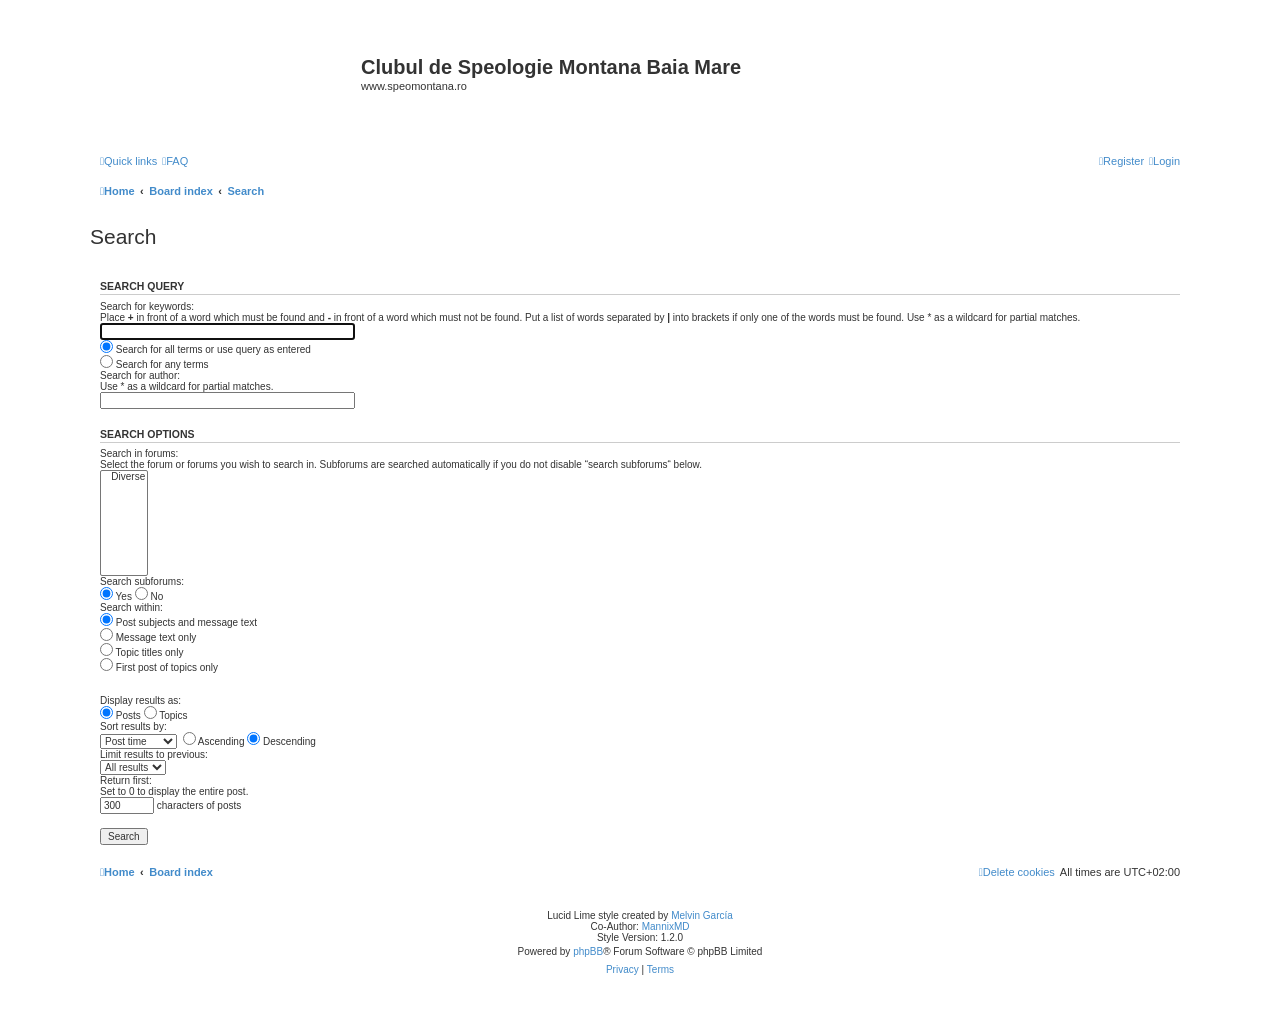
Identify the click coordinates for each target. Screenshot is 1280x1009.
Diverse (124, 477)
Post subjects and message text (178, 622)
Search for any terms (154, 364)
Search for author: (140, 375)
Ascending (214, 741)
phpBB (588, 951)
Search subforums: (142, 581)
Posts (120, 715)
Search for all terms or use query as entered (205, 349)
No (149, 596)
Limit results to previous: (154, 754)
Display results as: (140, 700)
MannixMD (666, 926)
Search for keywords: (147, 306)
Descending (281, 741)
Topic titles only (141, 652)
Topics (166, 715)
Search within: (131, 607)
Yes (116, 596)
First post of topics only (159, 667)
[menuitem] (175, 161)
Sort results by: (133, 726)
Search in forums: (139, 453)
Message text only (148, 637)
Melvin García (702, 915)
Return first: (126, 780)
